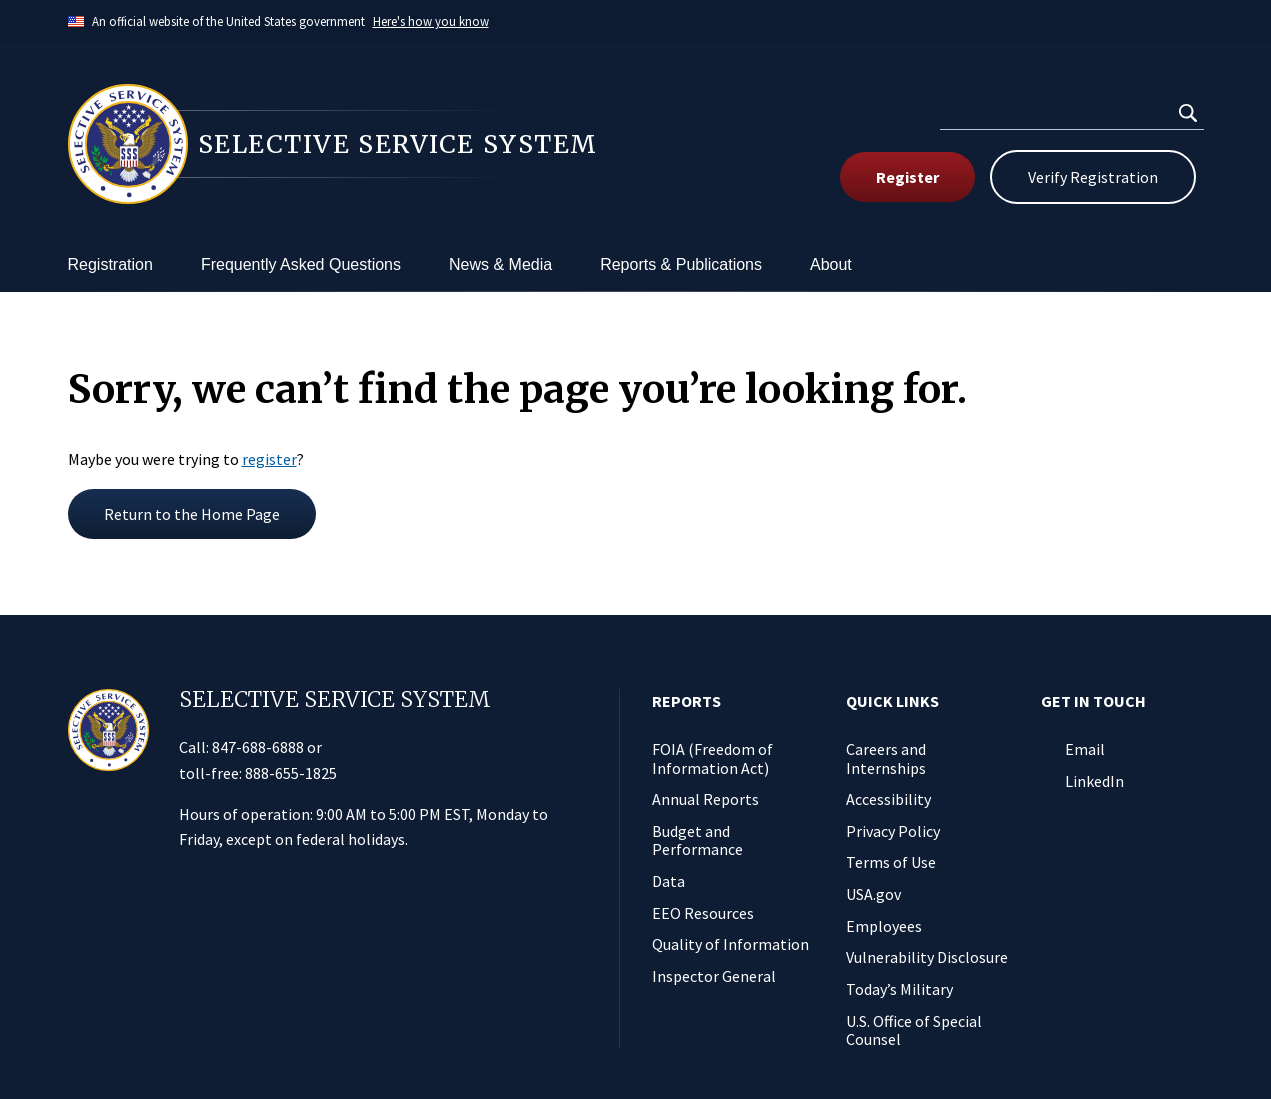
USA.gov (873, 894)
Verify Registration (1093, 177)
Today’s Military (899, 989)
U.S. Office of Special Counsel (914, 1030)
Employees (884, 926)
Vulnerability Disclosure (927, 957)
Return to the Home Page (192, 514)
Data (668, 881)
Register (907, 177)
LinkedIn (1094, 781)
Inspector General (714, 976)
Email (1085, 749)
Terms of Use (891, 862)
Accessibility (888, 799)
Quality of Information (730, 944)
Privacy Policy (893, 831)
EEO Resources (703, 913)
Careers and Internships (886, 758)
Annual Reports (705, 799)
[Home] (352, 144)
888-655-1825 (291, 773)
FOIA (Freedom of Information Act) (712, 758)
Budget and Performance (697, 840)
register (269, 459)
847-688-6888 (258, 747)
